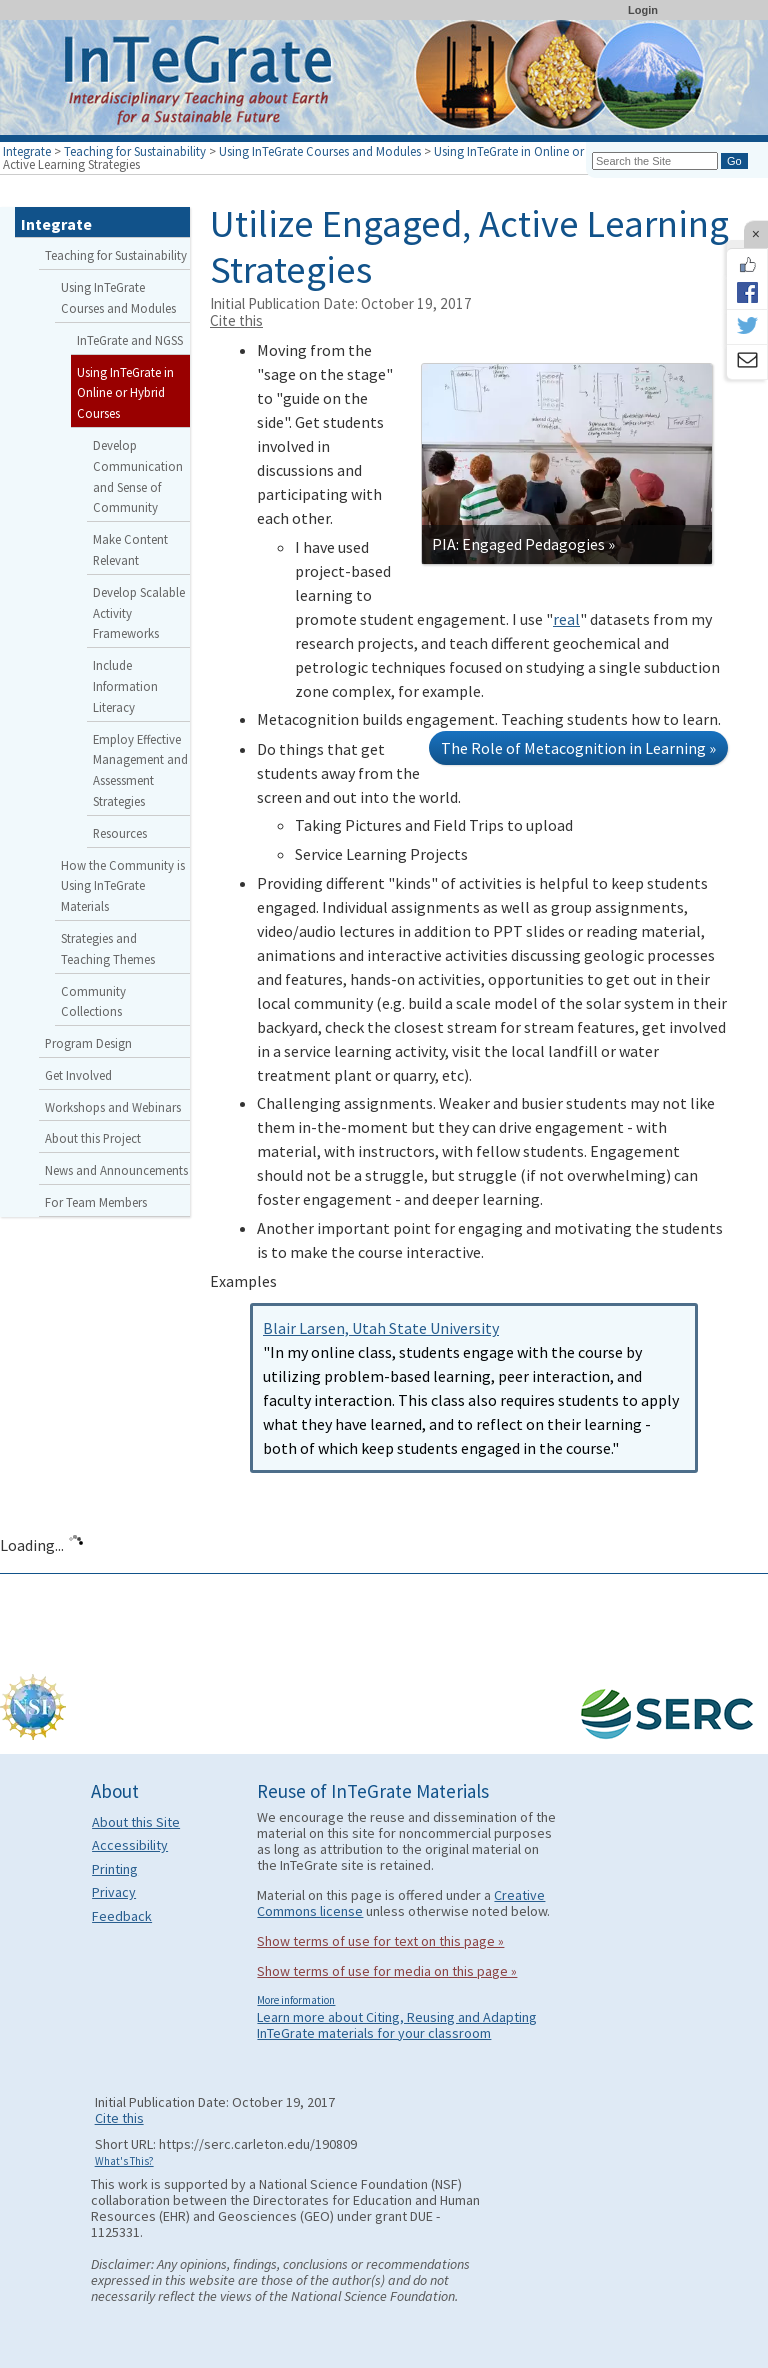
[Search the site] (655, 161)
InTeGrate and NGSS (130, 340)
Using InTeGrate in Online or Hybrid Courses (551, 151)
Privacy (114, 1892)
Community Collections (93, 1001)
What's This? (124, 2161)
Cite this (236, 320)
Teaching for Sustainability (135, 151)
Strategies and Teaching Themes (108, 948)
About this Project (93, 1138)
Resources (120, 833)
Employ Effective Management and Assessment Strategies (140, 770)
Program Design (88, 1043)
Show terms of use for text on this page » (380, 1941)
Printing (115, 1869)
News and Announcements (116, 1170)
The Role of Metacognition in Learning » (578, 748)
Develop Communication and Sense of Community (138, 476)
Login (643, 10)
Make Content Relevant (130, 549)
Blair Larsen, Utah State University (381, 1328)
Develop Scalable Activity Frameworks (139, 613)
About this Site (136, 1822)
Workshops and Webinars (113, 1107)
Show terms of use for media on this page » (387, 1971)
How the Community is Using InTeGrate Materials (123, 886)
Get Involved (78, 1075)
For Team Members (96, 1202)
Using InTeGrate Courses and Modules (320, 151)
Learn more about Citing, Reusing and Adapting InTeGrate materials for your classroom (397, 2025)
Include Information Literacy (125, 686)
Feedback (122, 1916)
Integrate (27, 151)
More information (296, 2000)
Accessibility (130, 1845)
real (566, 619)
